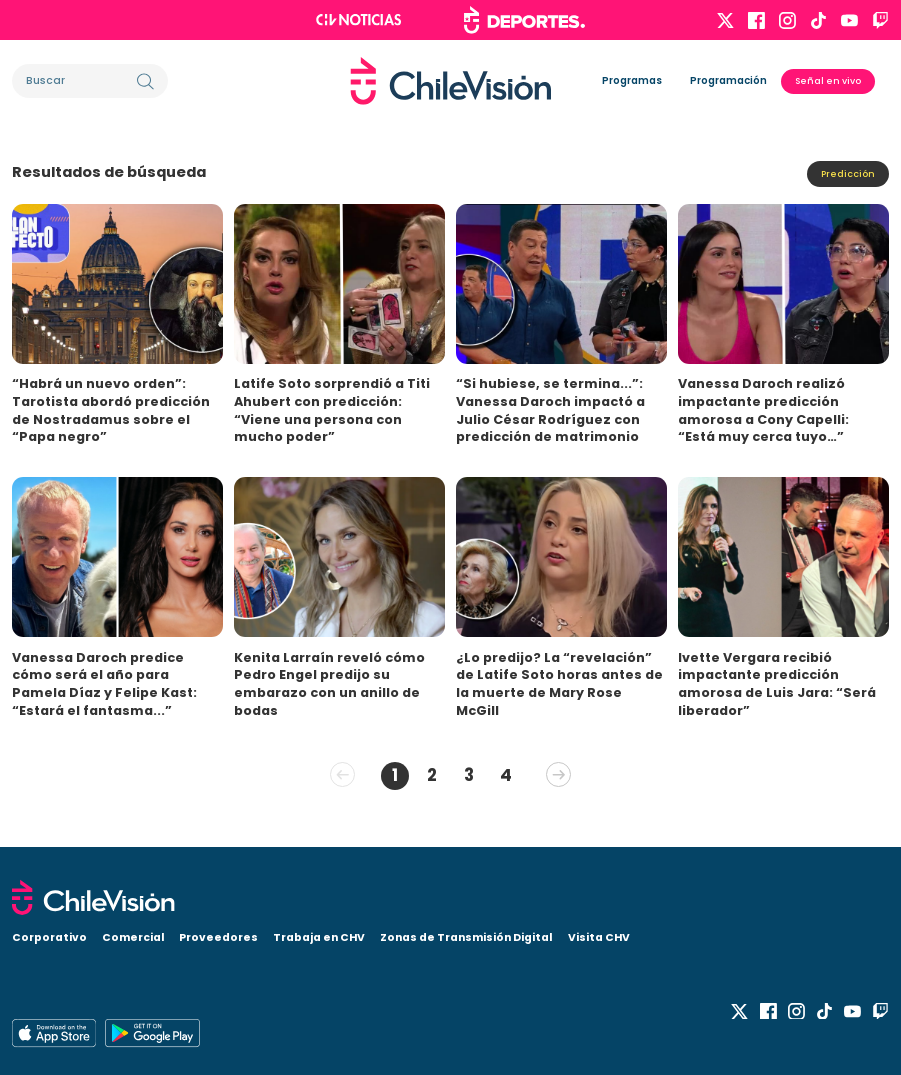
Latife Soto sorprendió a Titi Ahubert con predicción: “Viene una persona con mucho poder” (332, 410)
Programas (632, 80)
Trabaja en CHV (319, 934)
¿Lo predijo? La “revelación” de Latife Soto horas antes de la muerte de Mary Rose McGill (559, 684)
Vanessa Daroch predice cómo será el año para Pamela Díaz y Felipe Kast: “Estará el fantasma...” (104, 684)
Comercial (133, 934)
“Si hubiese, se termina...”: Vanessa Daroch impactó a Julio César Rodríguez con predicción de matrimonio (550, 410)
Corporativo (49, 934)
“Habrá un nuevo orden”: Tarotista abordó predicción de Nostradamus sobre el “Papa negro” (111, 410)
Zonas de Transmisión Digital (466, 934)
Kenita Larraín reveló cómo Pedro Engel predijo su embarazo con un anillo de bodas (329, 684)
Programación (728, 80)
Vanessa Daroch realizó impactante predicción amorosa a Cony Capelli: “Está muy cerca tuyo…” (763, 410)
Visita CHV (599, 934)
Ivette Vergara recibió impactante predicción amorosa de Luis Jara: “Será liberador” (777, 684)
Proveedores (218, 934)
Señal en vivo (828, 80)
